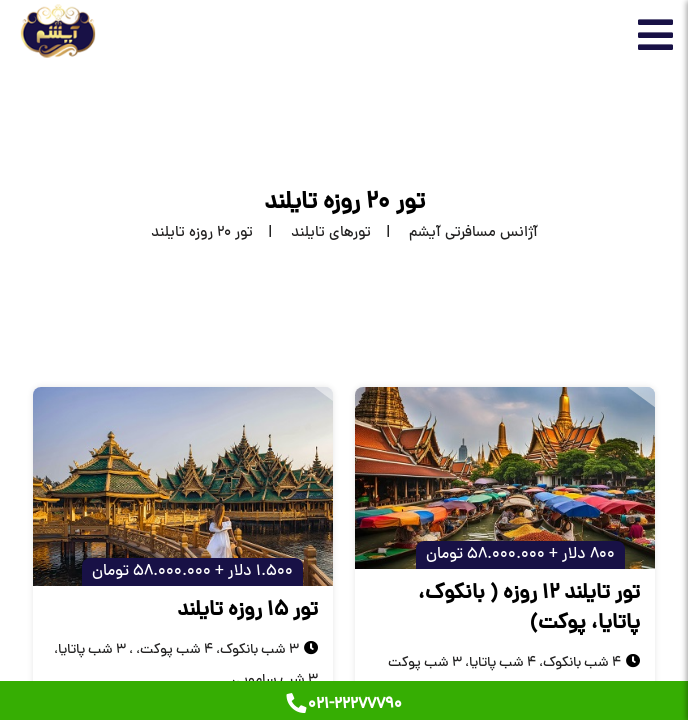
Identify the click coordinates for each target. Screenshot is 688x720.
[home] (454, 233)
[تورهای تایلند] (312, 233)
